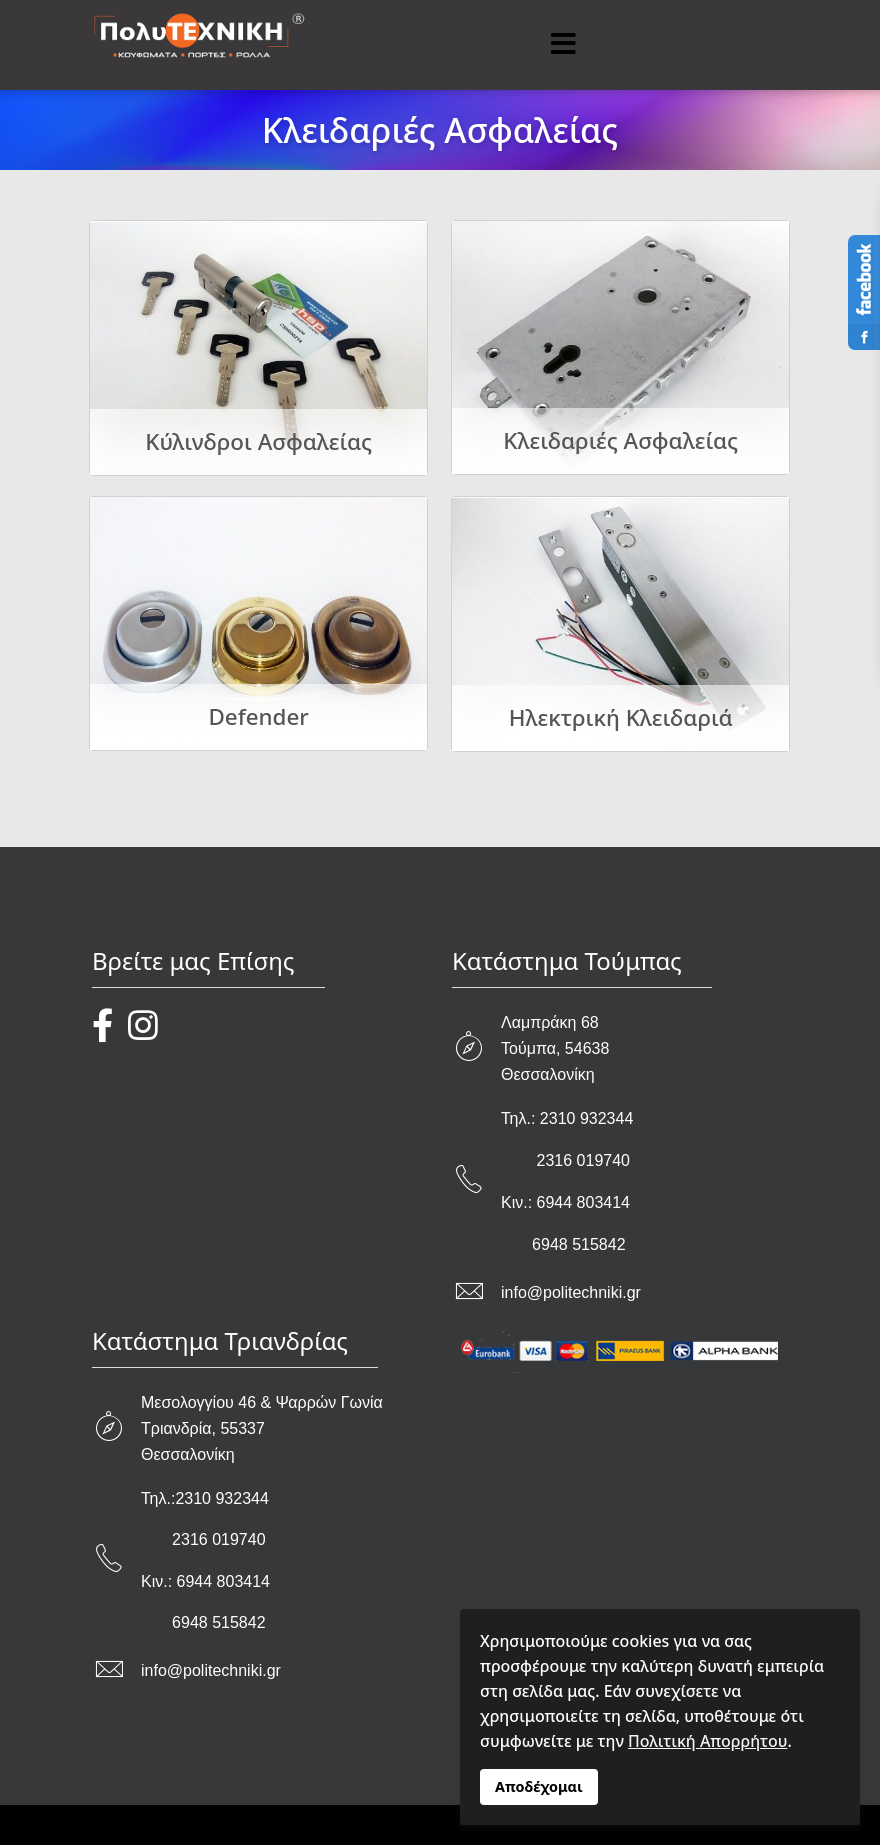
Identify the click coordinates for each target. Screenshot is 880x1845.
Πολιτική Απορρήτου (707, 1741)
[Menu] (563, 45)
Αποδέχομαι (539, 1786)
